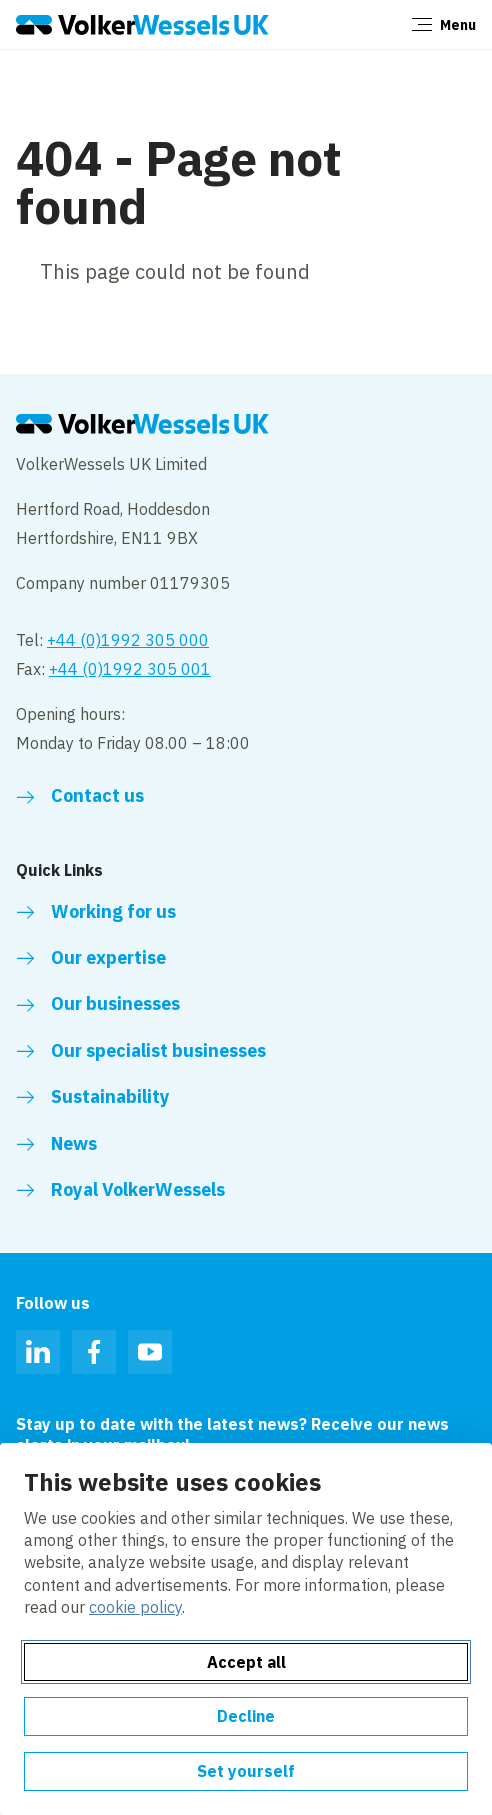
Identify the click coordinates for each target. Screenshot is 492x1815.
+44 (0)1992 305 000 (128, 640)
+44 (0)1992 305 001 (130, 669)
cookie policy (135, 1607)
